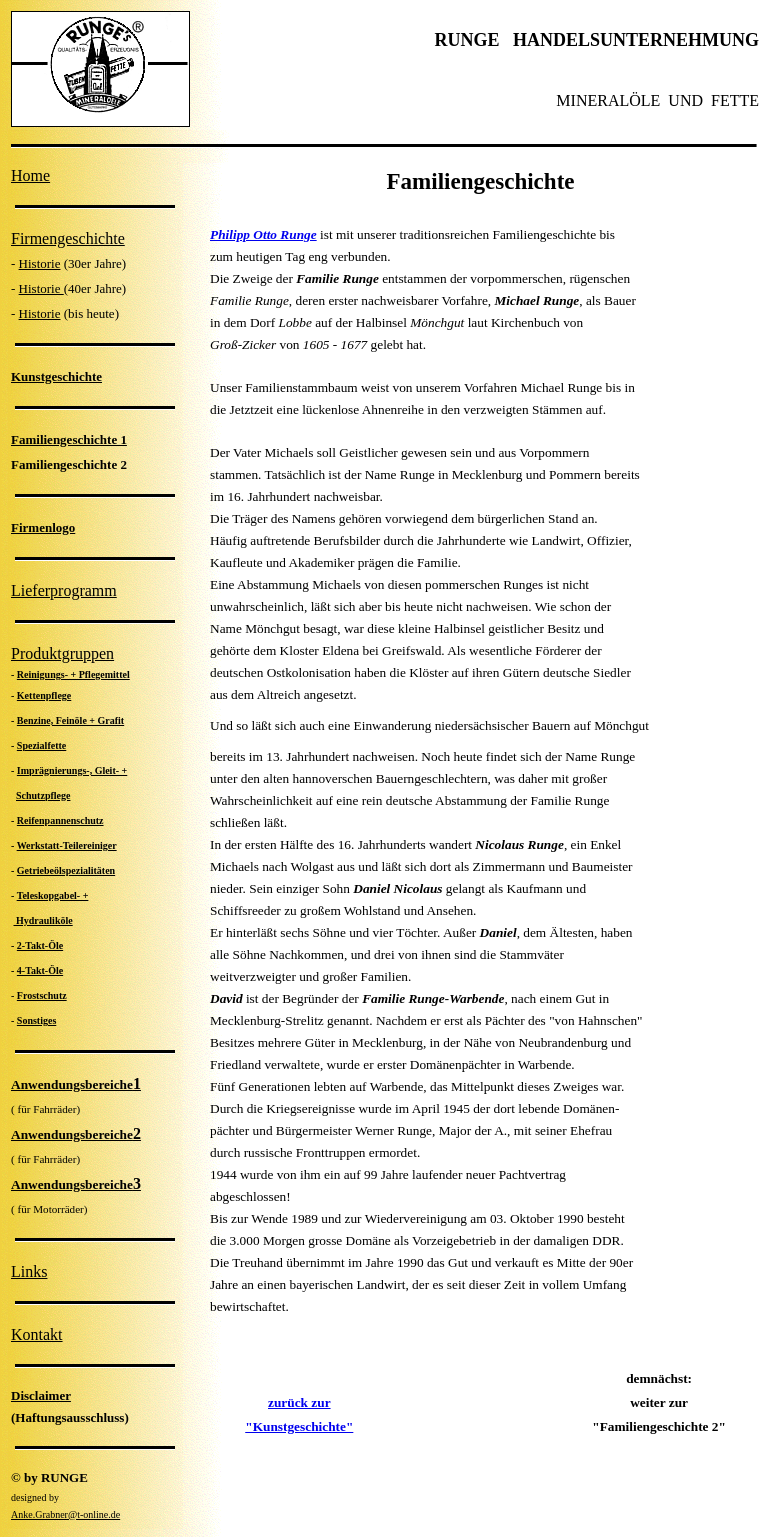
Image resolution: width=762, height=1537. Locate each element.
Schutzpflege (43, 795)
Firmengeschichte (68, 238)
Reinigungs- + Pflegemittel (73, 674)
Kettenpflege (44, 695)
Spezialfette (41, 745)
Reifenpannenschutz (60, 820)
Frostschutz (42, 995)
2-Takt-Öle (40, 945)
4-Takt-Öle (40, 970)
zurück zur (299, 1402)
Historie (40, 263)
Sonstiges (36, 1020)
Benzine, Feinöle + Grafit (70, 720)
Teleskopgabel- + (53, 895)
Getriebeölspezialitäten (66, 870)
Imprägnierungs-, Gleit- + (72, 770)
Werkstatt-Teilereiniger (67, 845)
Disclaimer (41, 1395)
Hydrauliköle (43, 920)
